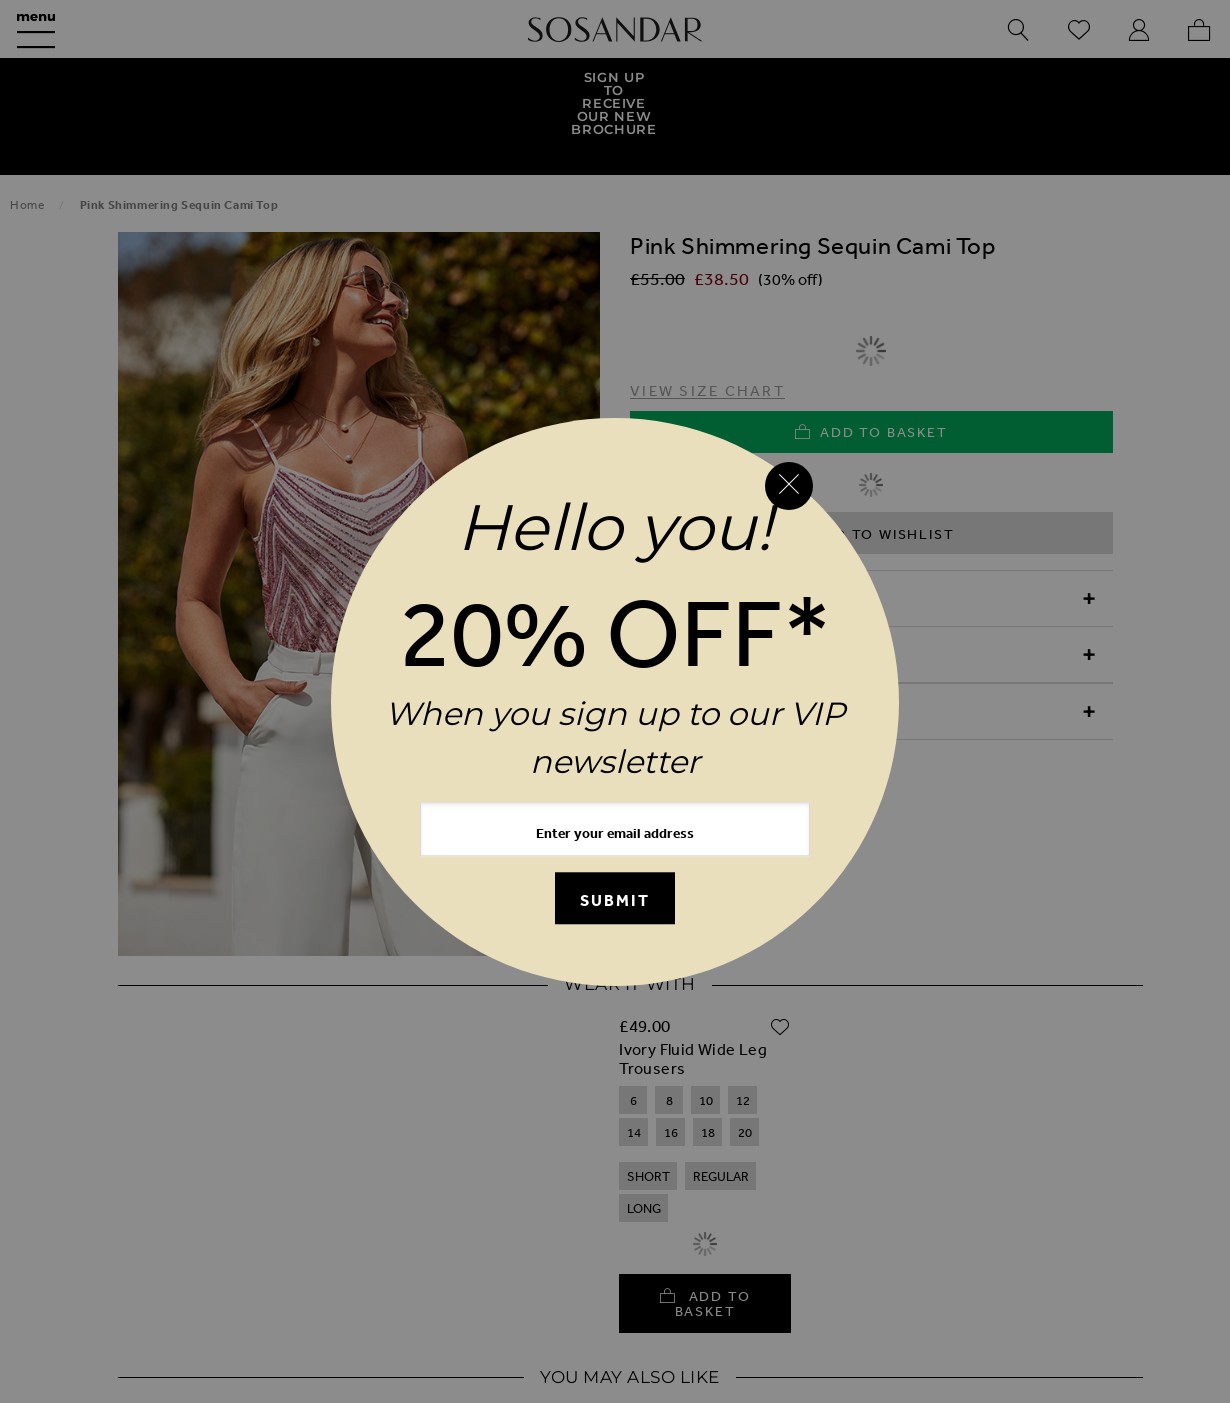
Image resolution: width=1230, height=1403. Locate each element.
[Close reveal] (789, 486)
